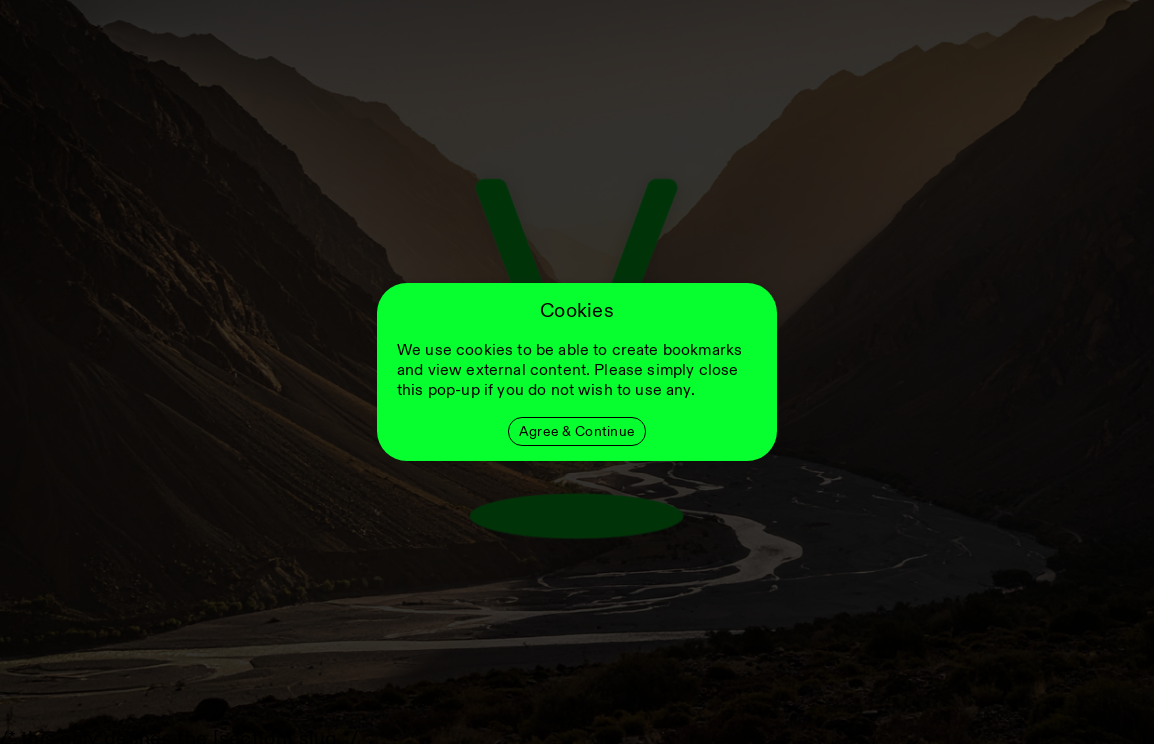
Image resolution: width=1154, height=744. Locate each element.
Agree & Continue (577, 431)
